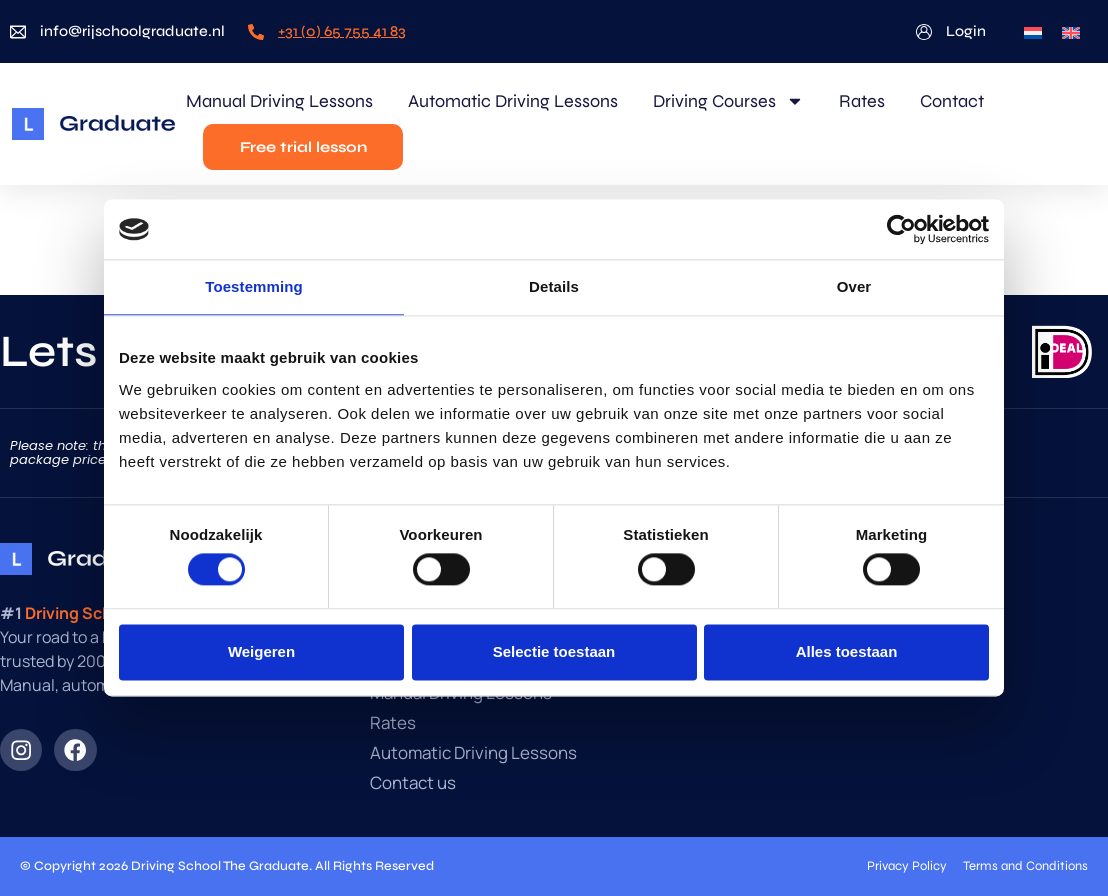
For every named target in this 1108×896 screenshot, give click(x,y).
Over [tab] (854, 286)
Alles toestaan (847, 651)
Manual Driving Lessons (279, 101)
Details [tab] (554, 286)
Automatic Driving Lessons (513, 101)
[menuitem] (1033, 31)
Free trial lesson (303, 147)
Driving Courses (728, 101)
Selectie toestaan (554, 651)
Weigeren (261, 651)
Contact (952, 101)
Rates (862, 101)
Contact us (413, 783)
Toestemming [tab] (254, 286)
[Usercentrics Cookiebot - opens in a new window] (901, 229)
